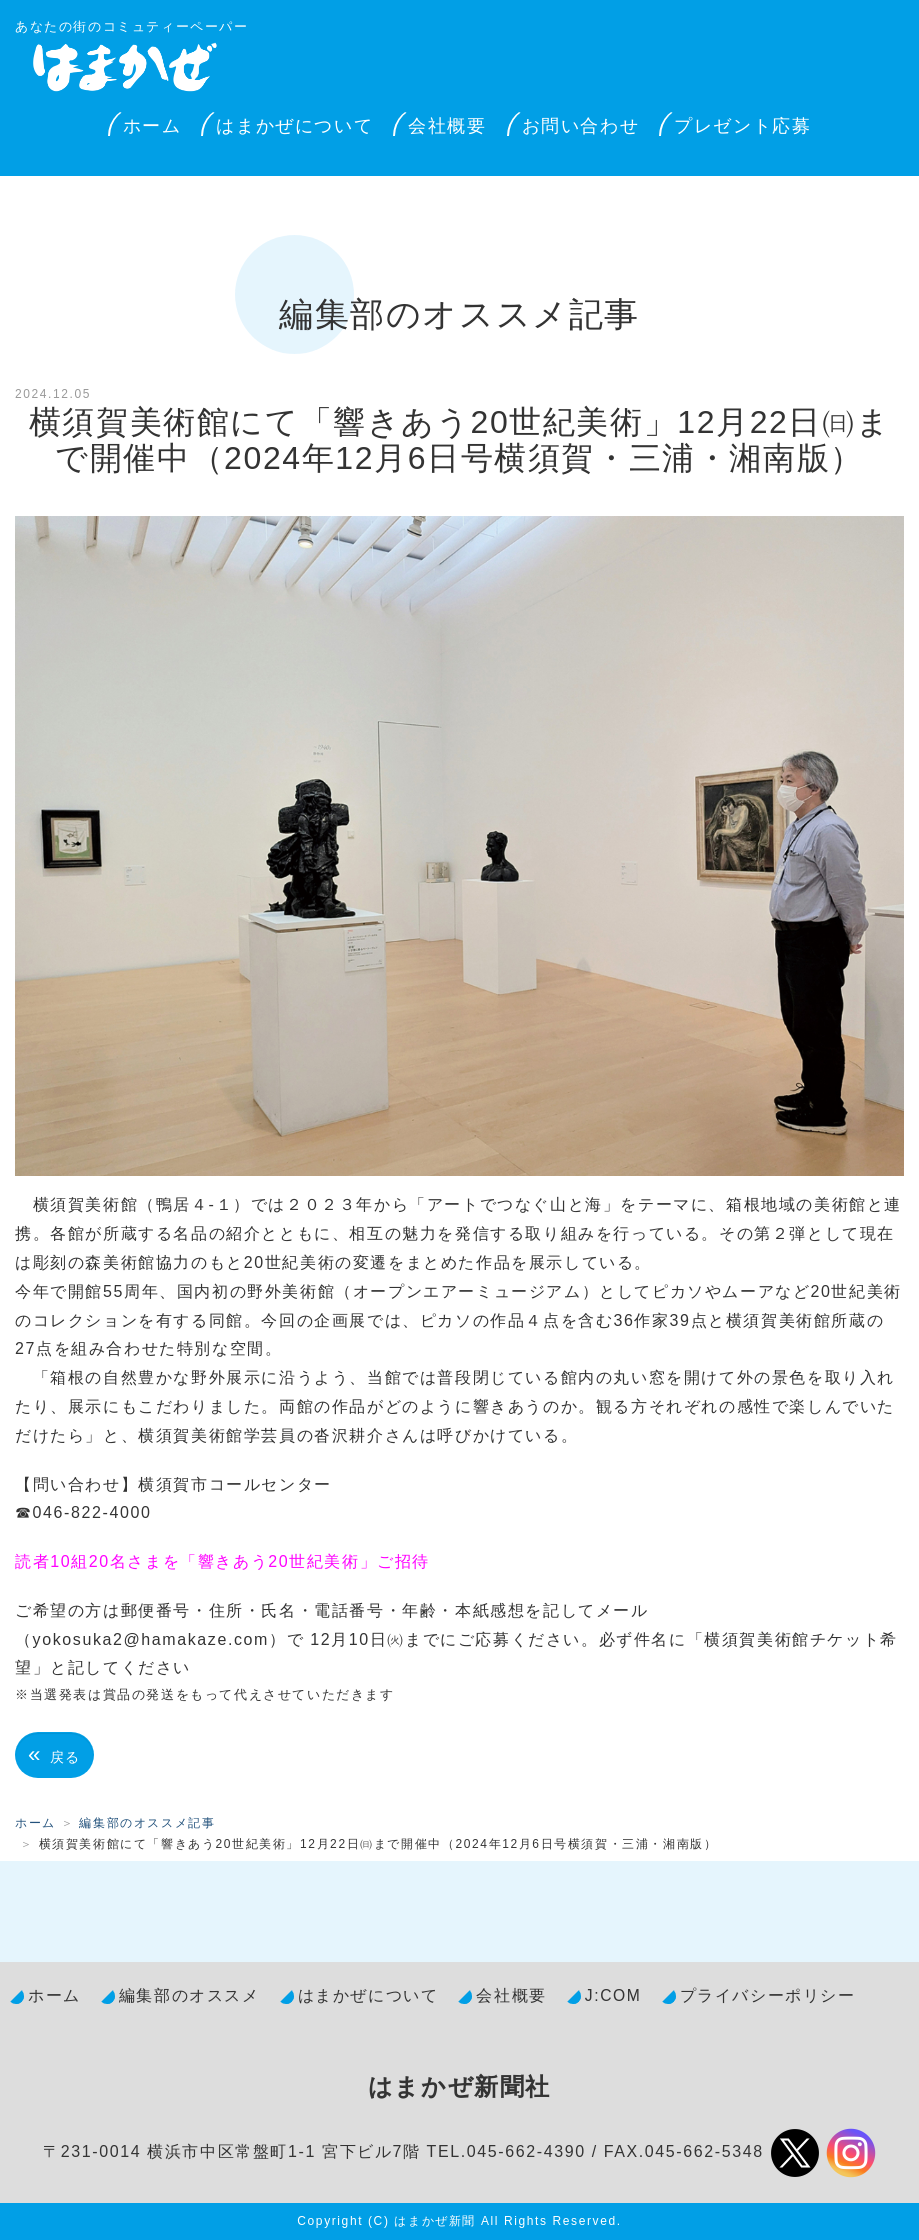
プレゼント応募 (742, 126)
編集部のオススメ (189, 1995)
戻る (54, 1754)
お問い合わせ (581, 126)
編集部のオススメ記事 (147, 1823)
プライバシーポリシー (768, 1995)
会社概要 (447, 126)
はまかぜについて (294, 126)
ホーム (152, 126)
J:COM (613, 1995)
